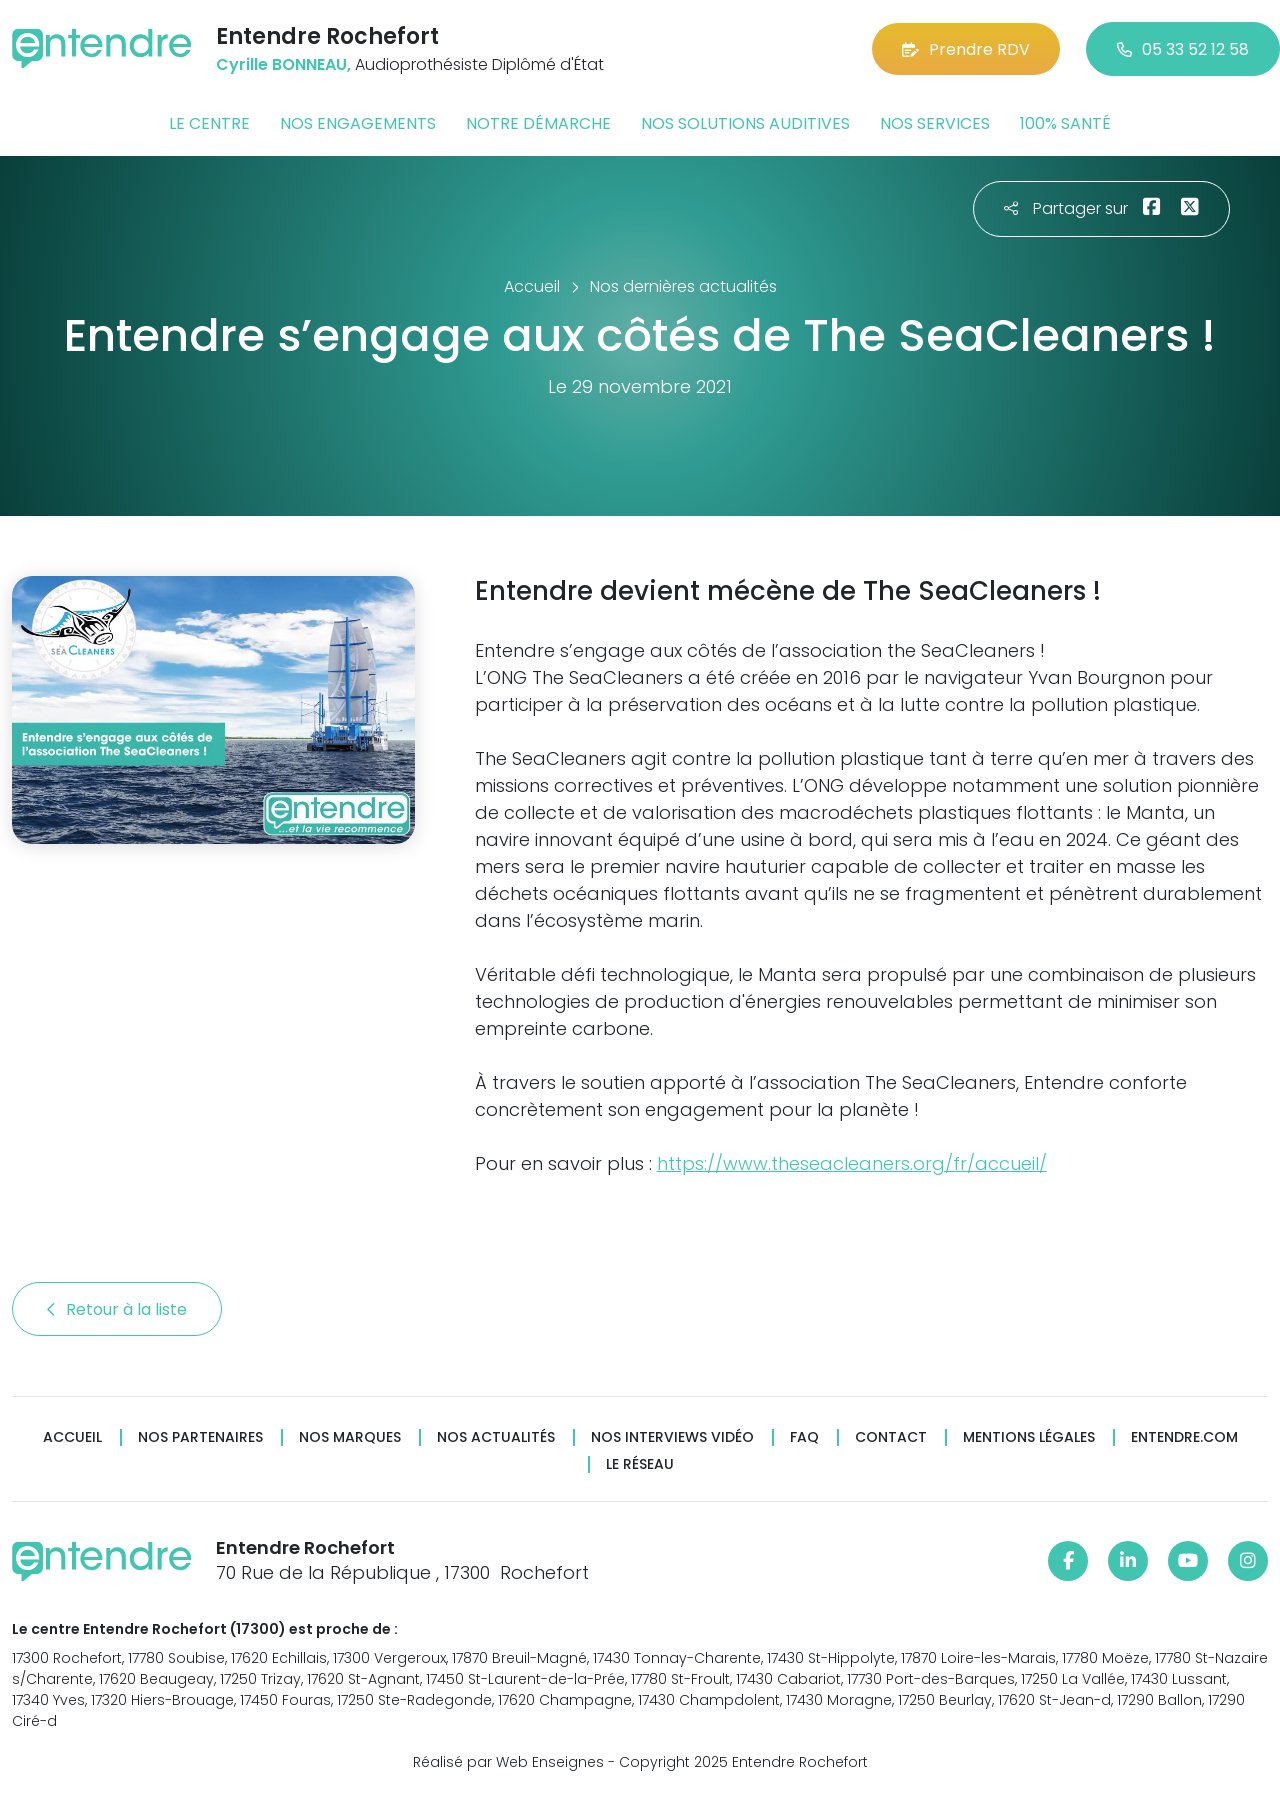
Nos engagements (358, 123)
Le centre (209, 123)
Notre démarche (538, 123)
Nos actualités (496, 1437)
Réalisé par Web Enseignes (508, 1762)
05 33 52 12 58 (1183, 49)
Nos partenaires (200, 1437)
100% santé (1065, 123)
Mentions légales (1029, 1437)
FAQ (804, 1437)
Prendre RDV (966, 49)
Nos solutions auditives (745, 123)
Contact (891, 1437)
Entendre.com (1184, 1437)
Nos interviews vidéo (672, 1437)
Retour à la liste (117, 1309)
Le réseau (640, 1464)
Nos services (935, 123)
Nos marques (350, 1437)
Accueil (72, 1437)
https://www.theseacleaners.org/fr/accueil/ (852, 1163)
